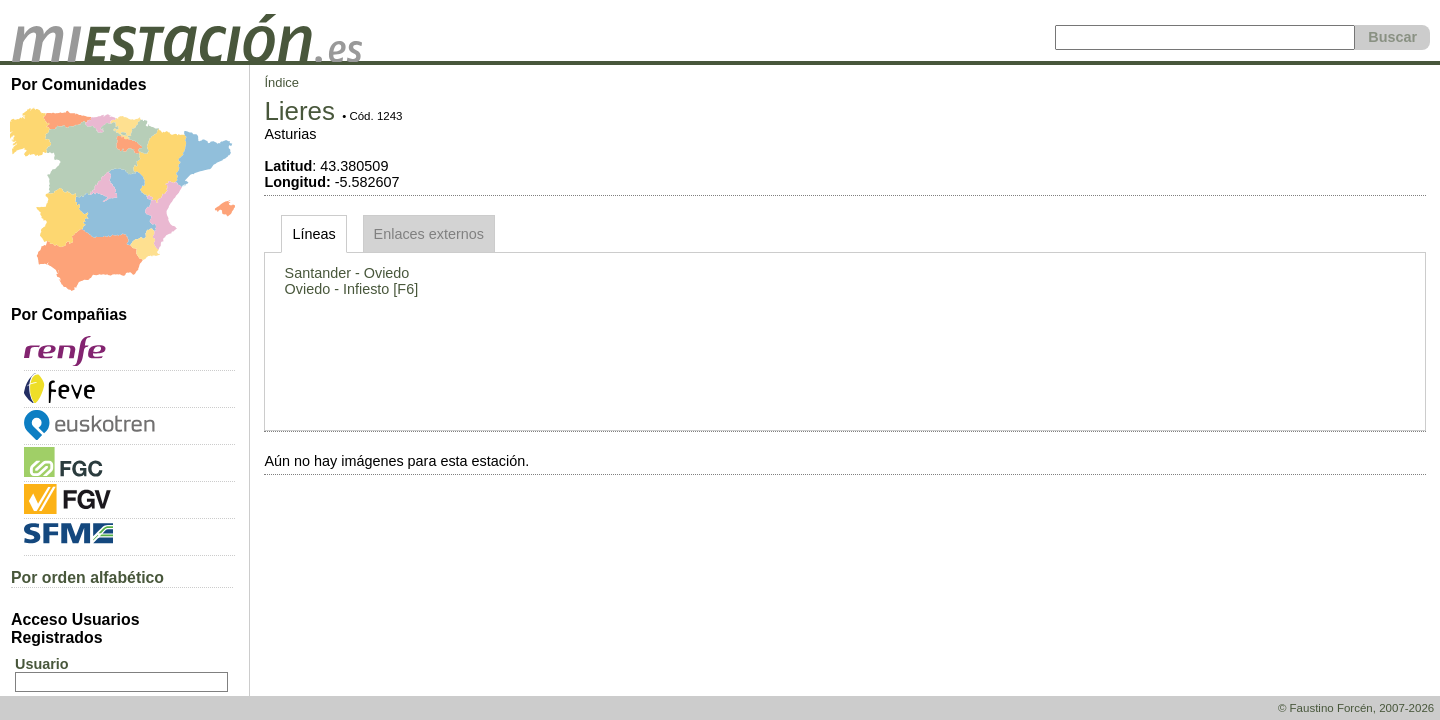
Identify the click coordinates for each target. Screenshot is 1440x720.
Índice (281, 82)
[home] (187, 57)
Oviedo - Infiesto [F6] (352, 289)
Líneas (313, 234)
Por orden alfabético (87, 577)
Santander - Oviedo (347, 273)
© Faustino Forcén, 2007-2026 (1356, 708)
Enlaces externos (429, 234)
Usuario (42, 664)
